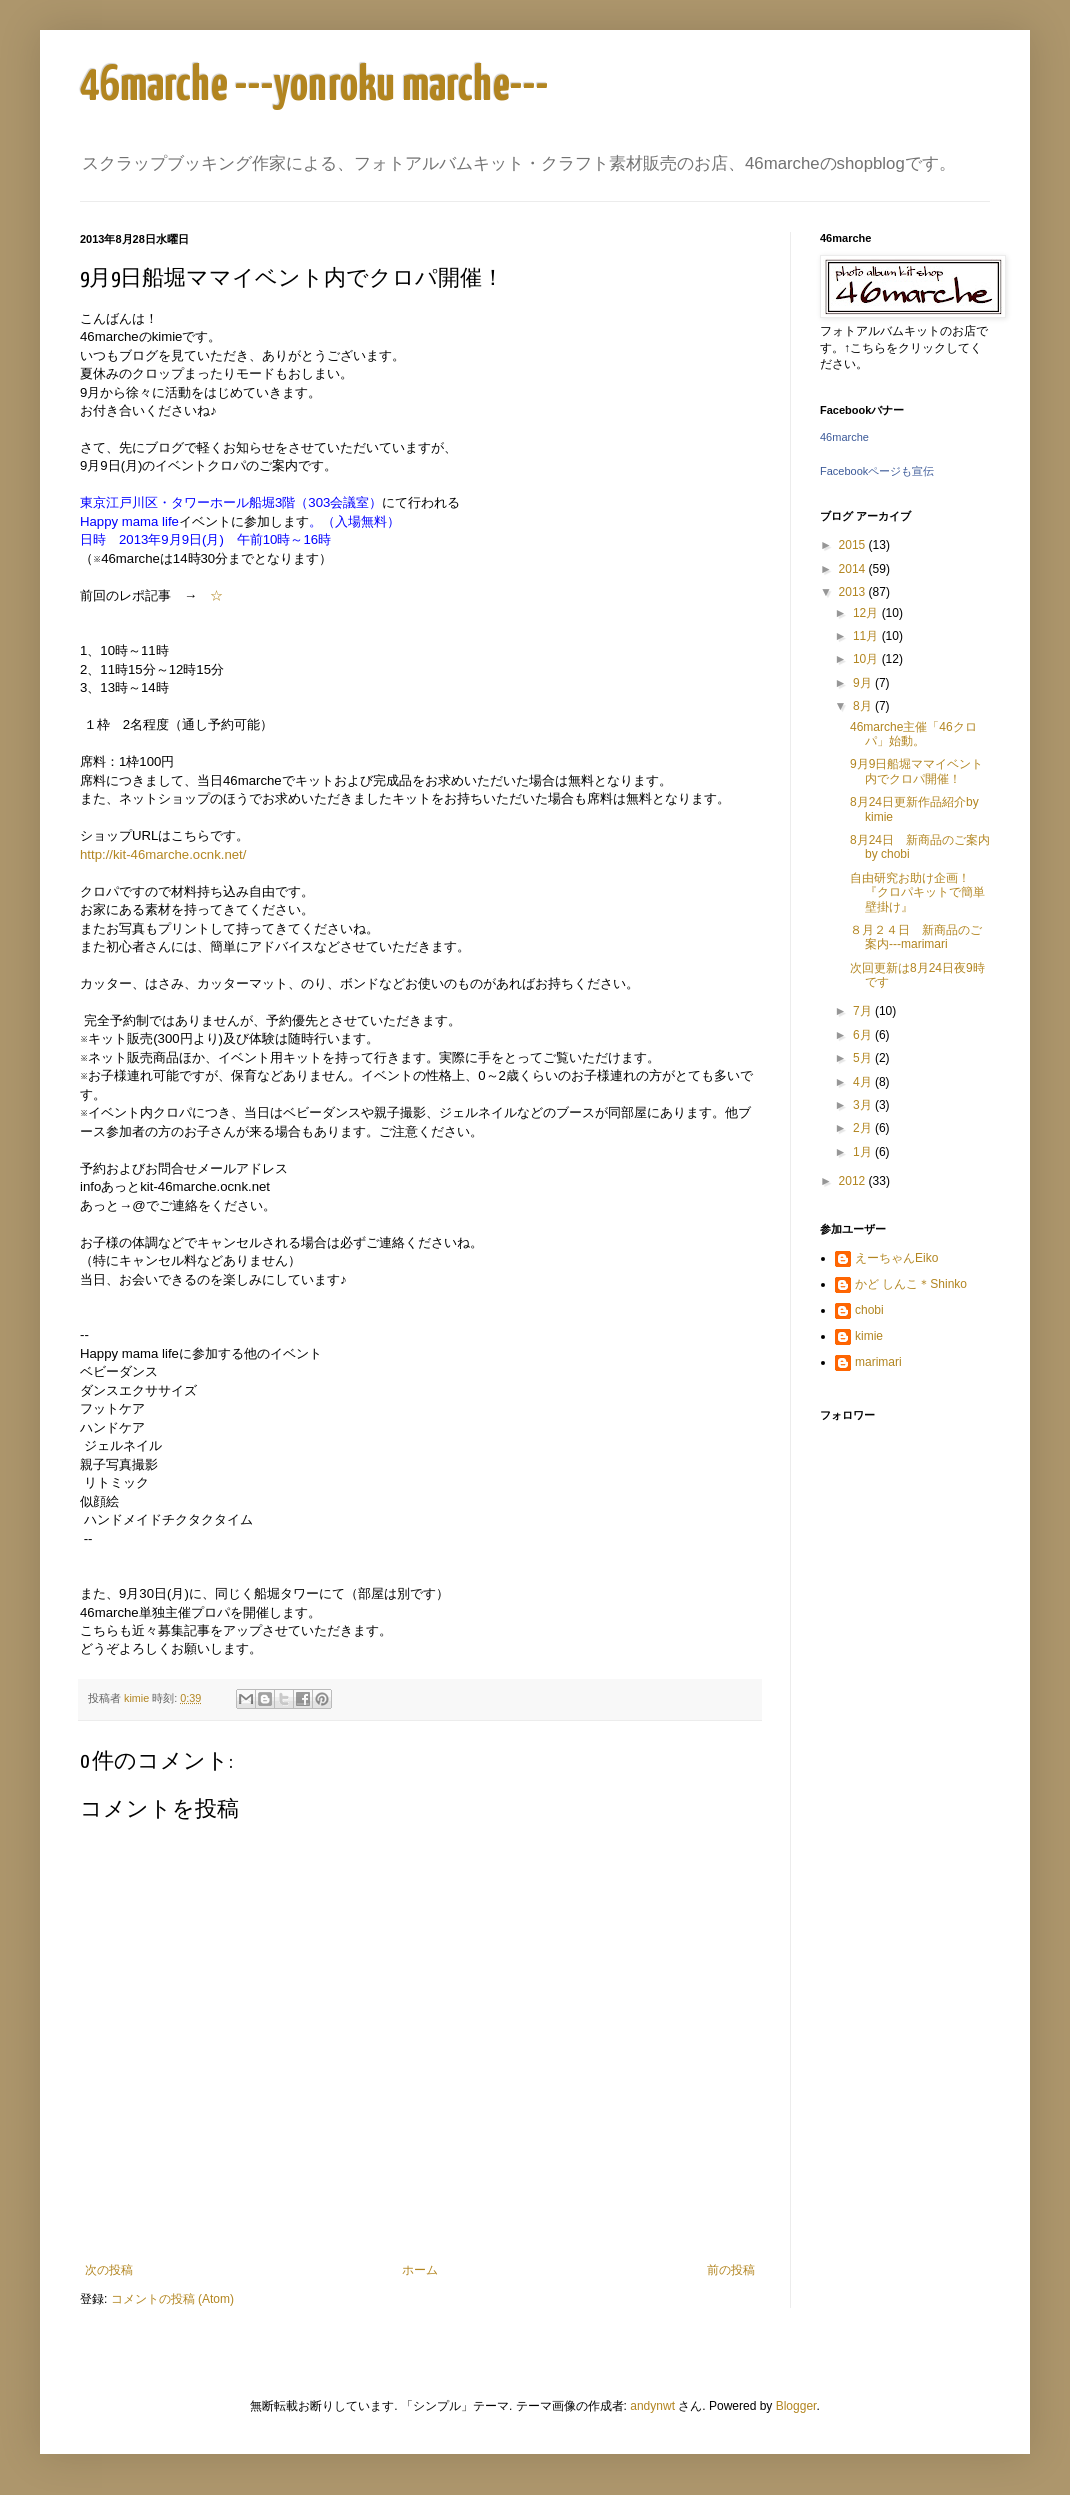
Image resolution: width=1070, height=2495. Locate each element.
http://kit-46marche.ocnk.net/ (163, 854)
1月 (864, 1152)
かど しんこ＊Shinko (911, 1284)
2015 (854, 545)
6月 (864, 1035)
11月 (867, 636)
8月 (864, 706)
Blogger (796, 2406)
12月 (867, 613)
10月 (867, 659)
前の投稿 (731, 2270)
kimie (869, 1336)
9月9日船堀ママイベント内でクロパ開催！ (916, 771)
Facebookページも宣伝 (877, 471)
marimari (878, 1362)
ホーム (420, 2270)
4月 (864, 1082)
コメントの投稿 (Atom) (172, 2299)
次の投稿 (109, 2270)
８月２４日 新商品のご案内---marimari (916, 937)
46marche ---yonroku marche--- (314, 86)
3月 (864, 1105)
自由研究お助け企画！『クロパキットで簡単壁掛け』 (917, 892)
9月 (864, 683)
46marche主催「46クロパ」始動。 (913, 734)
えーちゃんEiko (896, 1258)
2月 (864, 1128)
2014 (854, 569)
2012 (854, 1181)
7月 (864, 1011)
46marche (844, 437)
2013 (854, 592)
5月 (864, 1058)
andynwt (652, 2406)
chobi (869, 1310)
